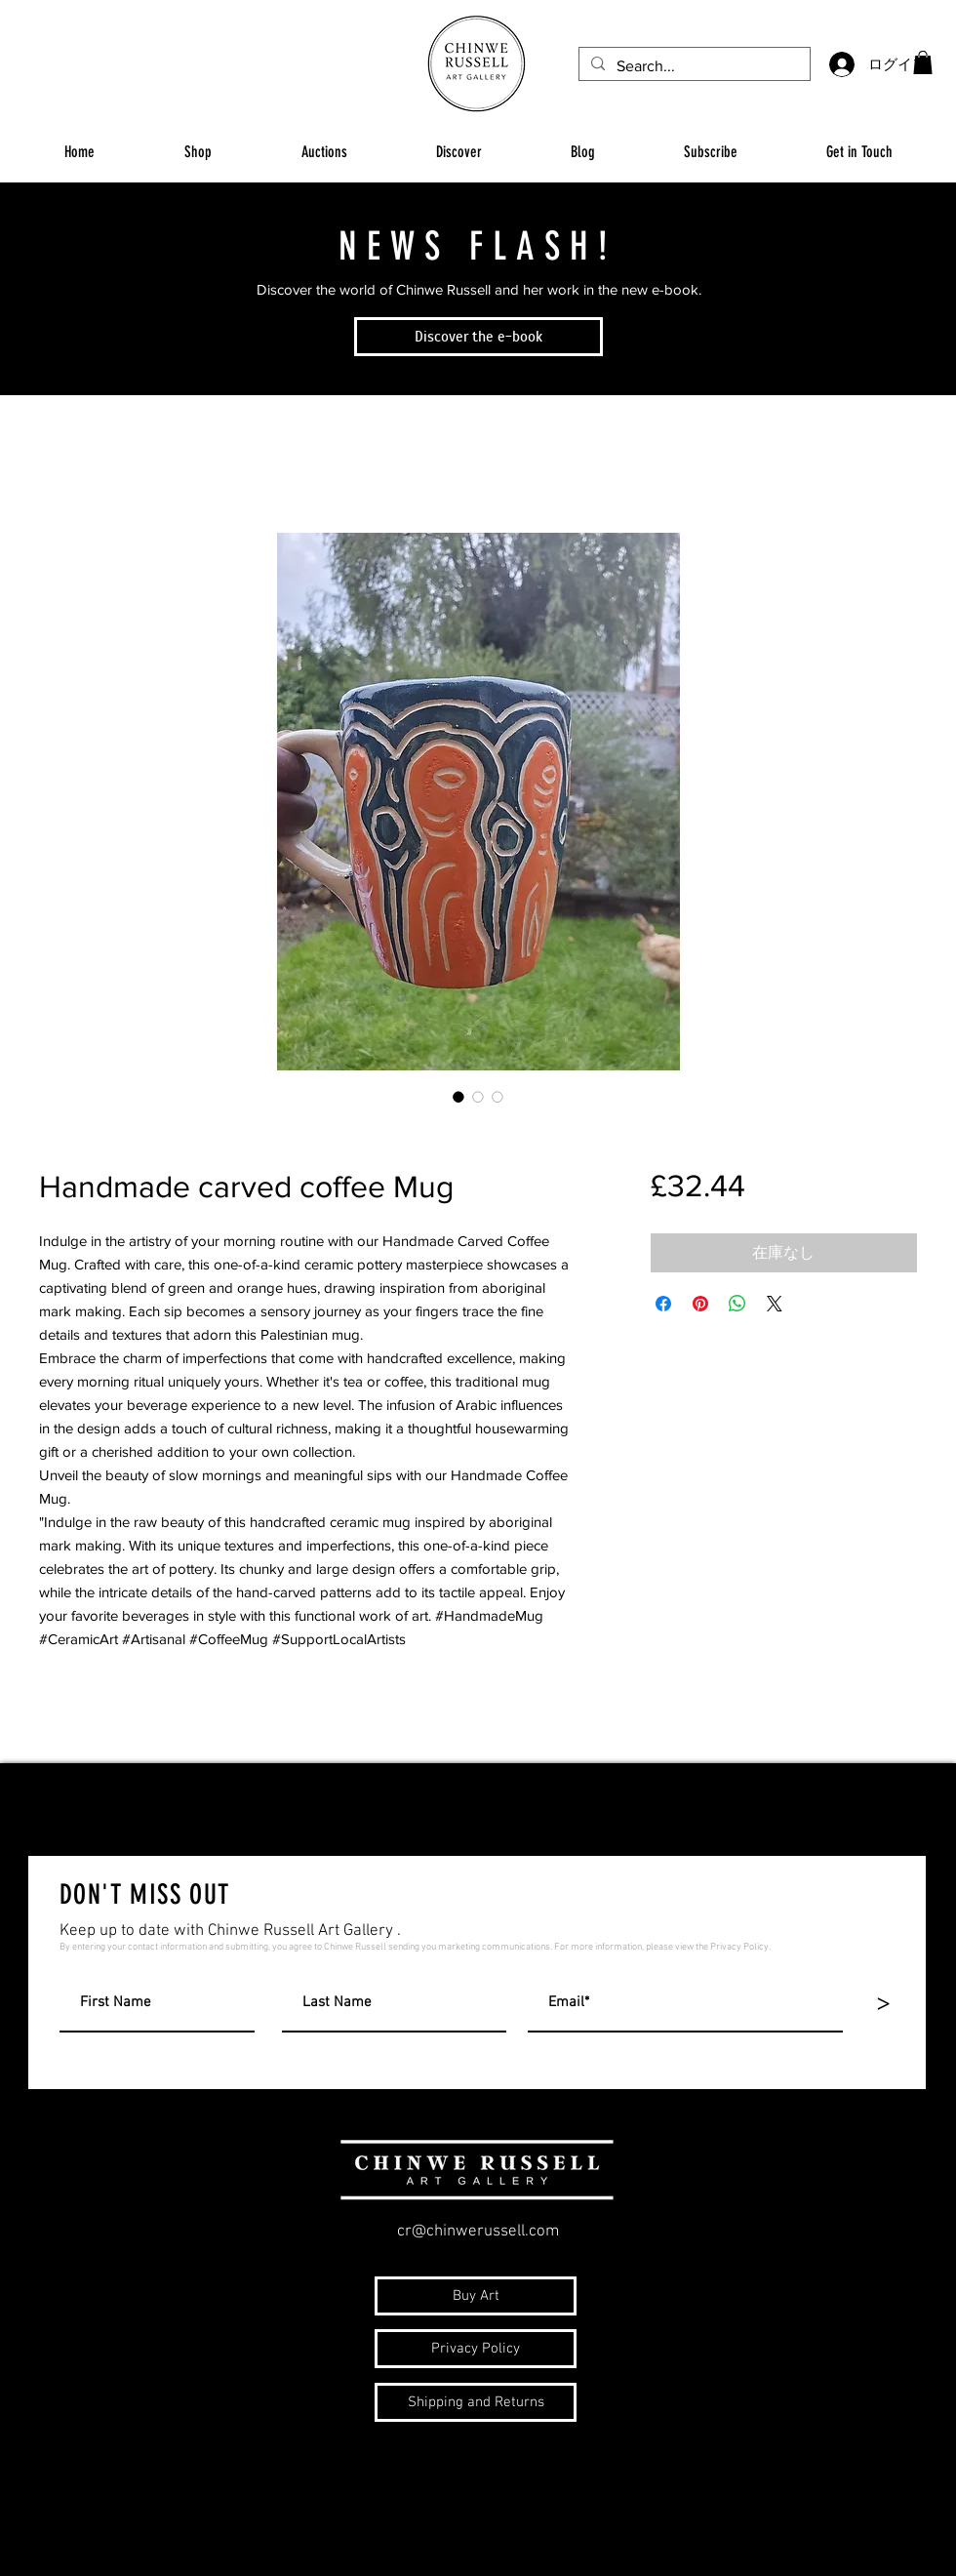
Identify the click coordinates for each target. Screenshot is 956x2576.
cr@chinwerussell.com (478, 2231)
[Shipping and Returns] (476, 2402)
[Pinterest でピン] (700, 1303)
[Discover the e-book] (478, 336)
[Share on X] (774, 1303)
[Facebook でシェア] (663, 1303)
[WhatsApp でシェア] (737, 1303)
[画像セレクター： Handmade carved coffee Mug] (458, 1097)
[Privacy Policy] (476, 2348)
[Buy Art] (476, 2295)
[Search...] (693, 66)
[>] (883, 2003)
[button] (923, 62)
